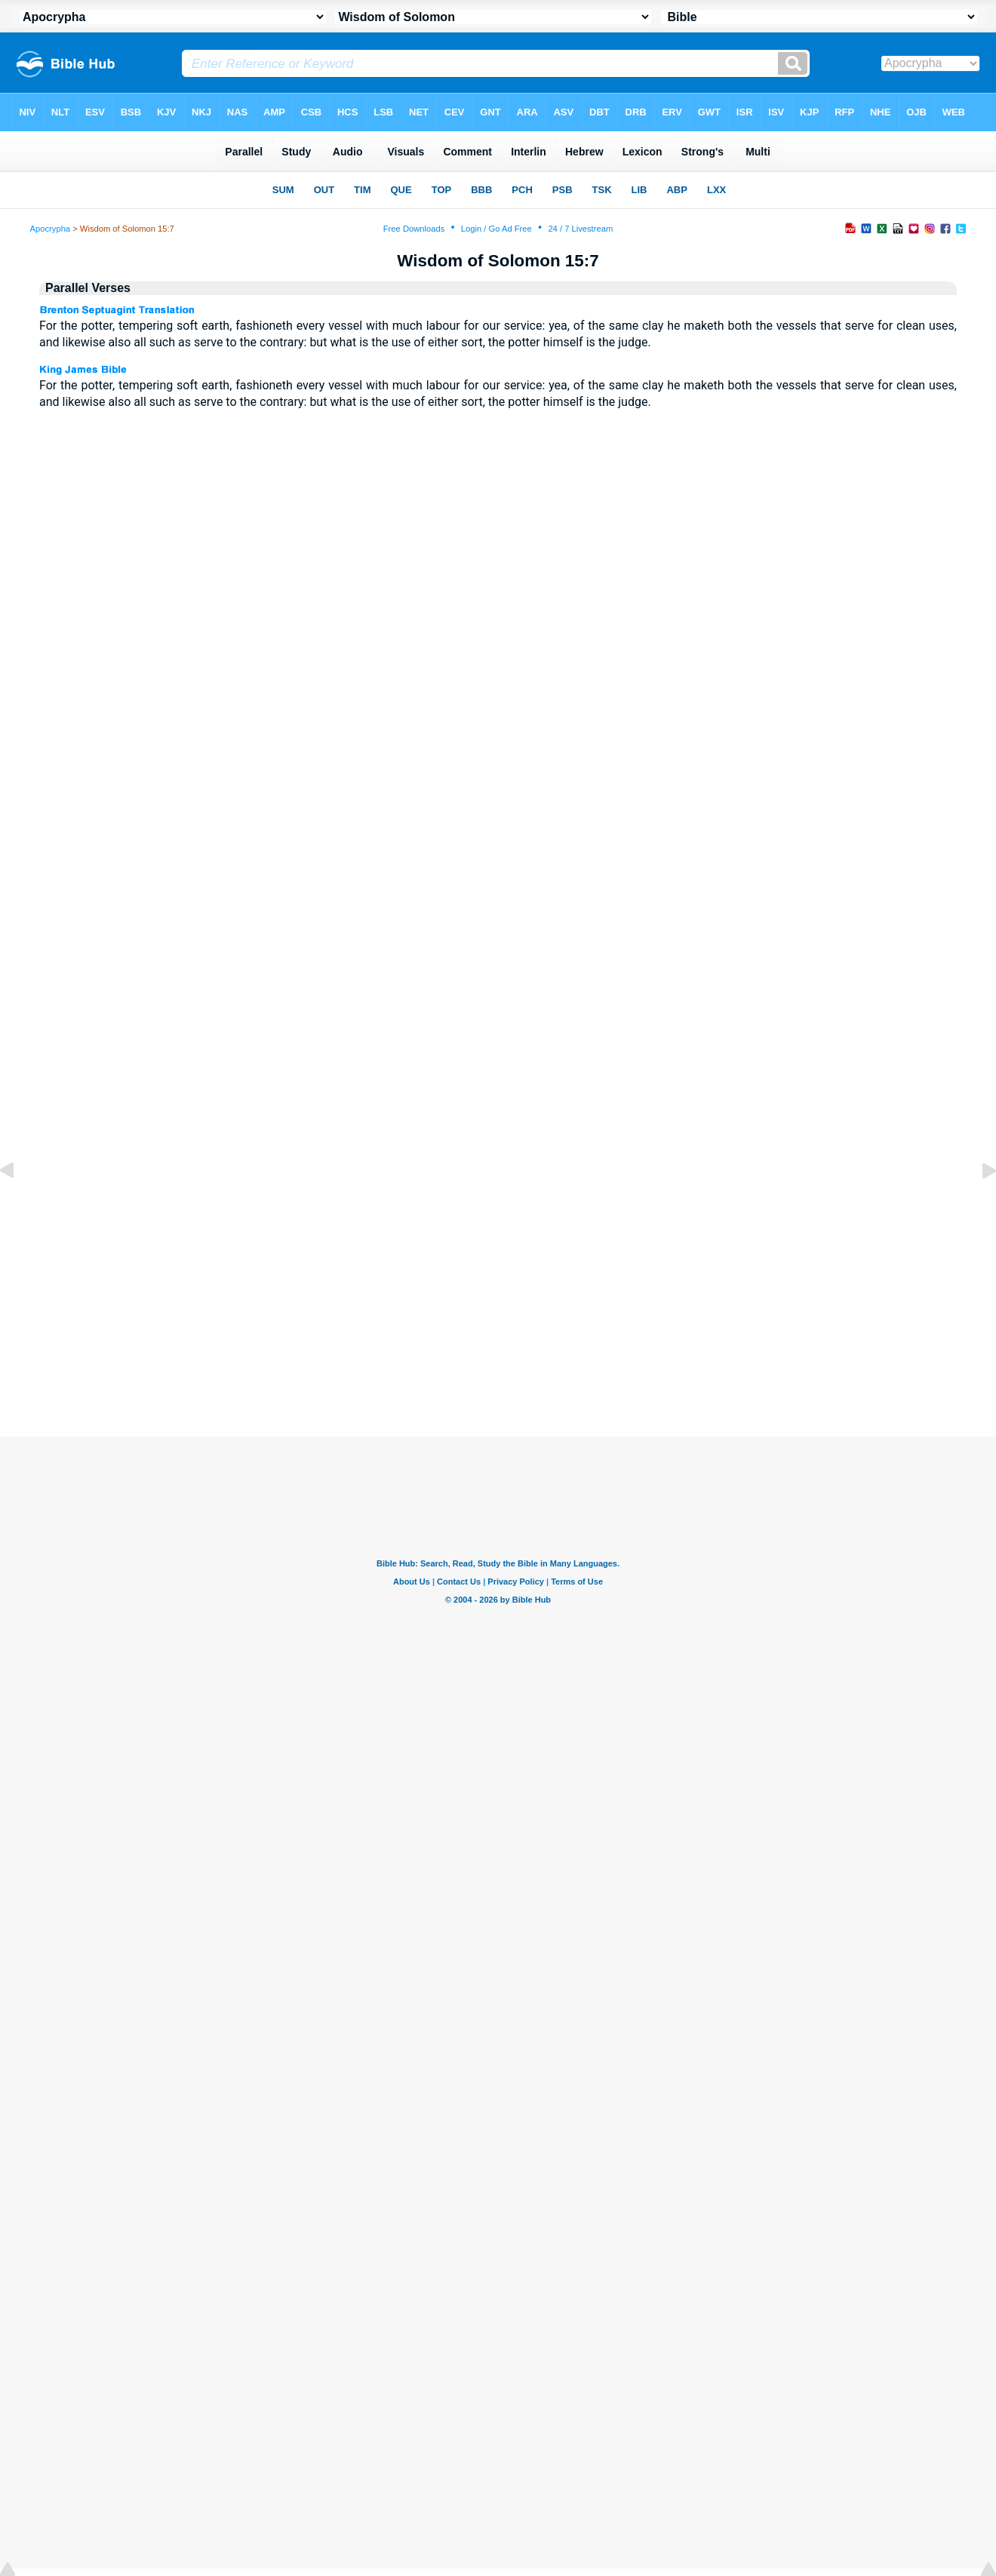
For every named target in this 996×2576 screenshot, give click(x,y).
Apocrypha (50, 228)
